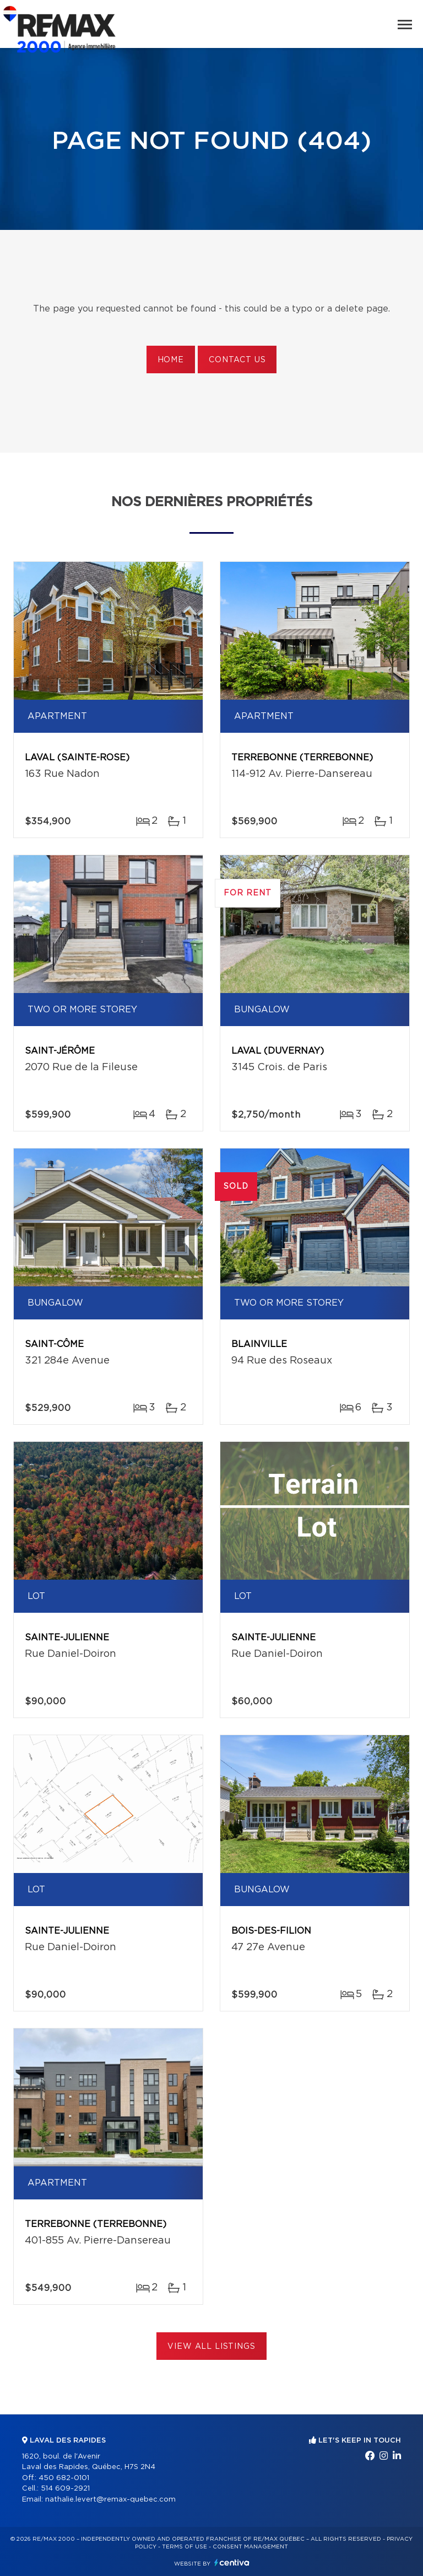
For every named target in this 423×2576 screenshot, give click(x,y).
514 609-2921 (65, 2488)
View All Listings (211, 2346)
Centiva (232, 2562)
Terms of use (184, 2547)
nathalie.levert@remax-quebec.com (110, 2499)
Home (171, 360)
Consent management (250, 2547)
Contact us (237, 360)
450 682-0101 (64, 2478)
